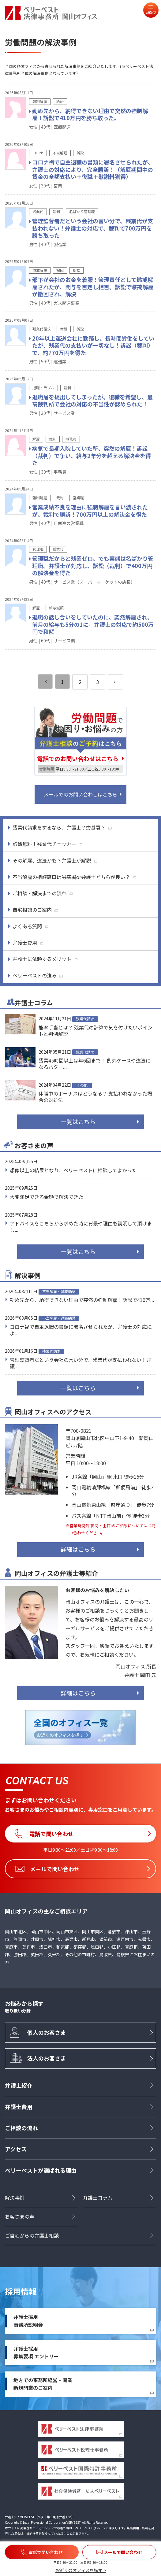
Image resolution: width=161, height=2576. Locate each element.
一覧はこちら (78, 1121)
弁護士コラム (97, 2197)
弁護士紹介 (18, 2085)
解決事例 (14, 2197)
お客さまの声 (19, 2216)
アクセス (16, 2149)
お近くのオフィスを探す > (80, 2570)
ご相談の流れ (21, 2128)
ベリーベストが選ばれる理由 (41, 2170)
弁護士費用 (18, 2107)
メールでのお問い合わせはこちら (80, 794)
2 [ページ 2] (80, 682)
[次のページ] (115, 681)
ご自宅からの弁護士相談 (32, 2235)
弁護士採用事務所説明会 (28, 2320)
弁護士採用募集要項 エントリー (36, 2352)
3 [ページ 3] (97, 682)
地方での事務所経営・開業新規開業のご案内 (42, 2384)
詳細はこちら (78, 1549)
